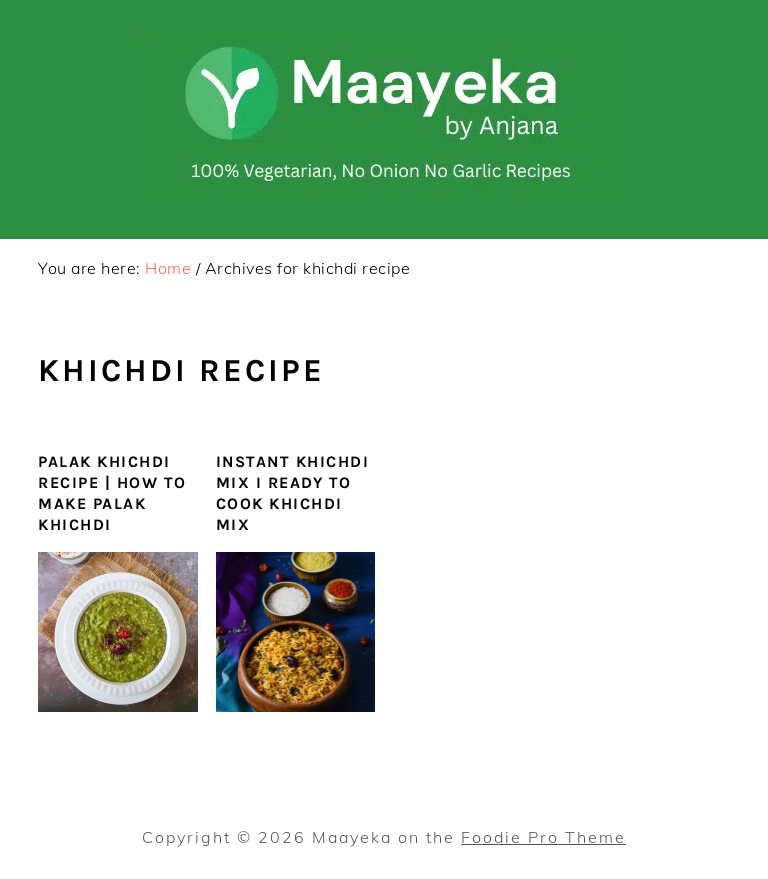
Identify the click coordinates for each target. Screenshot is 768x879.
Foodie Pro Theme (543, 837)
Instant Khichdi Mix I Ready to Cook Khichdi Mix (293, 492)
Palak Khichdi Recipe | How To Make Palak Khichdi (112, 492)
